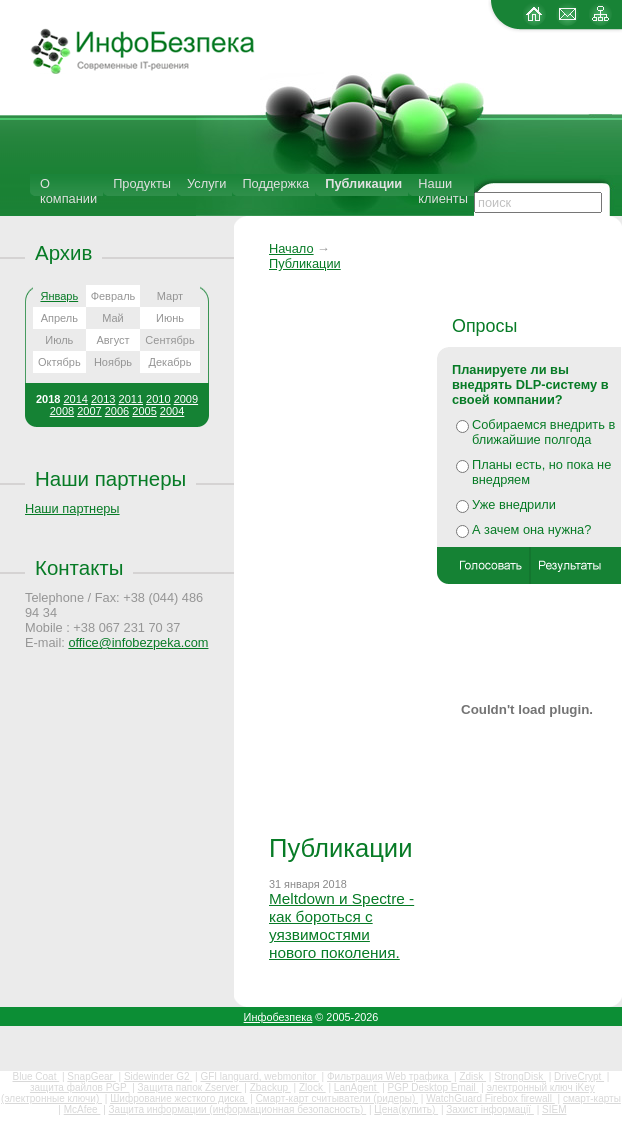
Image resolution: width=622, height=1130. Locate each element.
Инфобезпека (278, 1017)
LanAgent (357, 1087)
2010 (158, 399)
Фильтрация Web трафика (389, 1076)
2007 (89, 411)
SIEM (554, 1109)
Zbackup (270, 1087)
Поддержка (275, 183)
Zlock (312, 1087)
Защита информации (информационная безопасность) (238, 1109)
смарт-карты (592, 1098)
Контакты (79, 567)
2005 (144, 411)
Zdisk (472, 1076)
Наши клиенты (443, 191)
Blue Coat (36, 1076)
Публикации (363, 183)
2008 (62, 411)
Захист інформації (490, 1109)
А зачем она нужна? (531, 529)
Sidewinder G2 (158, 1076)
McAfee (82, 1109)
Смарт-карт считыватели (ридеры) (337, 1098)
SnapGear (91, 1076)
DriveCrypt (579, 1076)
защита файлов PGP (79, 1087)
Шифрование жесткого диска (178, 1098)
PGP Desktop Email (433, 1087)
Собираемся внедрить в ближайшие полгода (543, 432)
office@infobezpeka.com (138, 642)
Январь (59, 296)
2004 (172, 411)
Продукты (142, 183)
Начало (291, 248)
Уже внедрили (514, 504)
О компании (68, 191)
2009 (186, 399)
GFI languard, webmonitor (259, 1076)
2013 (103, 399)
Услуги (206, 183)
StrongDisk (520, 1076)
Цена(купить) (406, 1109)
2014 (75, 399)
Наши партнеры (110, 478)
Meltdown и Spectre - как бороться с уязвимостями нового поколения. (341, 925)
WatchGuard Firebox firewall (490, 1098)
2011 (131, 399)
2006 (117, 411)
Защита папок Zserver (190, 1087)
